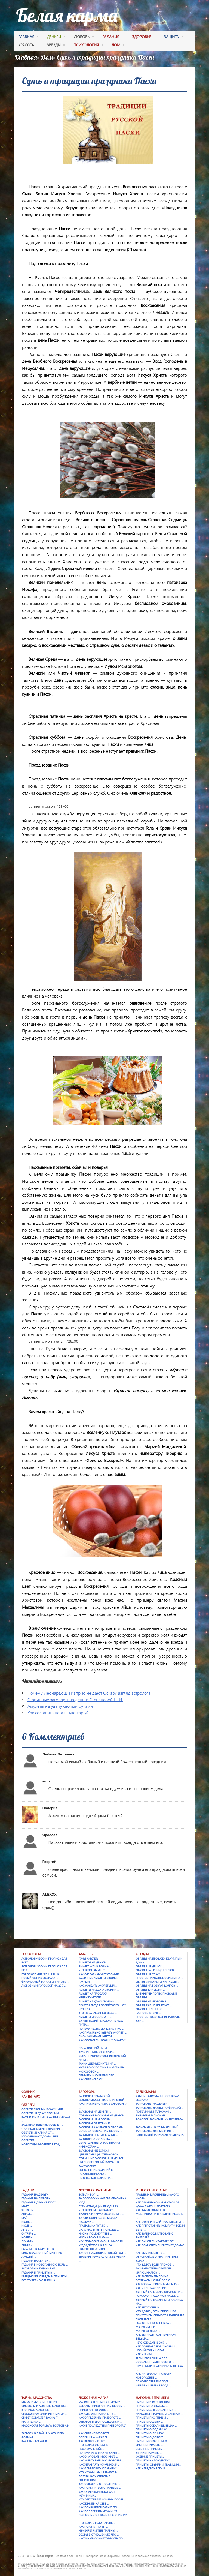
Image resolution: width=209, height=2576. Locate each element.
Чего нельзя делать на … (96, 2178)
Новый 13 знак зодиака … (39, 1978)
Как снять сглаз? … (92, 2079)
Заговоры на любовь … (95, 2119)
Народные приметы (152, 2397)
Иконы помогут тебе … (95, 2233)
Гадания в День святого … (40, 2202)
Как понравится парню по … (99, 2507)
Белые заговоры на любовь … (100, 2131)
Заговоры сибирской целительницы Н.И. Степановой (101, 2098)
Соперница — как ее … (94, 2437)
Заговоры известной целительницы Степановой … (100, 2152)
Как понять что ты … (93, 2527)
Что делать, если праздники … (157, 2311)
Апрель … (27, 2214)
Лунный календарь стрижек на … (159, 2292)
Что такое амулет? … (93, 1970)
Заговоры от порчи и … (96, 2123)
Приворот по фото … (94, 2410)
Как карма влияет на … (152, 2210)
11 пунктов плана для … (153, 2358)
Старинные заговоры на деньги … (103, 2115)
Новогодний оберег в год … (41, 2144)
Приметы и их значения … (154, 2402)
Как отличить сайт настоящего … (160, 2222)
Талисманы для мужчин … (155, 2131)
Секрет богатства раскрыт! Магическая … (39, 2419)
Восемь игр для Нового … (155, 2362)
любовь (84, 37)
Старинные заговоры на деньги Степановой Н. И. (75, 1699)
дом (118, 45)
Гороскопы (31, 1954)
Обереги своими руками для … (43, 2109)
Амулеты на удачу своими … (99, 1990)
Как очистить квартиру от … (156, 2241)
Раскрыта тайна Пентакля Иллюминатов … (153, 2270)
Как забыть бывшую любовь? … (101, 2460)
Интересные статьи (151, 2190)
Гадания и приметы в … (38, 2272)
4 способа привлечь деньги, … (157, 2284)
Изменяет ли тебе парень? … (98, 2530)
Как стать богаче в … (35, 2441)
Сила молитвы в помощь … (99, 2230)
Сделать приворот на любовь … (102, 2406)
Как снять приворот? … (95, 2433)
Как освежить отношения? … (99, 2484)
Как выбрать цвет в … (150, 2253)
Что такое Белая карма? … (97, 2210)
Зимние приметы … (149, 2445)
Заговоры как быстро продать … (102, 2127)
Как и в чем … (145, 2354)
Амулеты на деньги (92, 1962)
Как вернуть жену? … (93, 2441)
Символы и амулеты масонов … (44, 2406)
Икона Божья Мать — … (95, 2237)
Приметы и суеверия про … (98, 2075)
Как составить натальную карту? (58, 1712)
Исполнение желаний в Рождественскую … (96, 2172)
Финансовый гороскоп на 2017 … (45, 1982)
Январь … (27, 2245)
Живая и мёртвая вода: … (153, 2385)
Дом (47, 57)
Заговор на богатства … (95, 2139)
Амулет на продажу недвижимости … (93, 1995)
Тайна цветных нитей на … (97, 2063)
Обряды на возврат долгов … (157, 1985)
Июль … (26, 2225)
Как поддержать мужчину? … (99, 2511)
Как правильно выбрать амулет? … (103, 2032)
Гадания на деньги (34, 2194)
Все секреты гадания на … (39, 2280)
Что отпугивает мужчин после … (102, 2499)
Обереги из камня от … (37, 2132)
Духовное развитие (95, 2190)
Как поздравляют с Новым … (156, 2346)
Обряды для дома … (150, 1990)
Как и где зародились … (153, 2288)
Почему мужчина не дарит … (99, 2453)
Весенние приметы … (150, 2449)
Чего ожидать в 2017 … (151, 2342)
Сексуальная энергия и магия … (44, 2414)
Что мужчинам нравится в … (99, 2472)
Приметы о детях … (149, 2422)
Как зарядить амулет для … (98, 1985)
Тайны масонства (36, 2397)
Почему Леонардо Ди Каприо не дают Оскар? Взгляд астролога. (89, 1693)
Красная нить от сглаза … (97, 2052)
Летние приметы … (149, 2453)
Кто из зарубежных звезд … (98, 2013)
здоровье (143, 37)
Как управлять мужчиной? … (99, 2464)
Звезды (56, 45)
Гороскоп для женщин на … (41, 1974)
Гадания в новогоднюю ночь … (44, 2264)
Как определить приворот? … (100, 2417)
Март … (26, 2206)
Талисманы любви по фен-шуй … (159, 2108)
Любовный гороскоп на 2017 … (43, 1985)
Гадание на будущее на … (39, 2249)
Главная (28, 37)
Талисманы (146, 2091)
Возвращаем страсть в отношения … (94, 2478)
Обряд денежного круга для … (157, 1982)
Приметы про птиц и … (152, 2417)
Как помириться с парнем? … (100, 2488)
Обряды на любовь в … (152, 2001)
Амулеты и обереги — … (95, 2017)
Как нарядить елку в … (152, 2468)
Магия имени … (147, 2327)
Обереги (28, 2105)
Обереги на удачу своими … (41, 2113)
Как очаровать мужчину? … (98, 2456)
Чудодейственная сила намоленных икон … (95, 2247)
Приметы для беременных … (156, 2410)
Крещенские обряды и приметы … (45, 2276)
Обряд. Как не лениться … (154, 2005)
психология (88, 45)
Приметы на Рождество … (154, 2460)
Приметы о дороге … (151, 2437)
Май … (25, 2218)
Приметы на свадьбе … (152, 2406)
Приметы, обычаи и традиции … (158, 2464)
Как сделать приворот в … (97, 2414)
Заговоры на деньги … (95, 2111)
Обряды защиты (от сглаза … (156, 1970)
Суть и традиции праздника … (100, 2206)
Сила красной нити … (94, 2048)
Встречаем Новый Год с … (154, 2280)
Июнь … (26, 2222)
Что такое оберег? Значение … (42, 2129)
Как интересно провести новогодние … (153, 2375)
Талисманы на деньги (151, 2104)
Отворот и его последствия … (100, 2422)
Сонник (28, 2091)
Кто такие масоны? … (36, 2410)
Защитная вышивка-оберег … (42, 2125)
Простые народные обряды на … (159, 1978)
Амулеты (86, 1954)
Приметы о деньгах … (151, 2433)
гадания (112, 37)
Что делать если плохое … (155, 2264)
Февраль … (28, 2210)
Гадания (28, 2190)
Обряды (142, 1954)
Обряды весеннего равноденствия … (149, 2011)
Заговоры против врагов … (98, 2135)
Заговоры (87, 2091)
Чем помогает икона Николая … (102, 2241)
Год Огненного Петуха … (153, 2323)
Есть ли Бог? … (89, 2194)
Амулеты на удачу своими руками (60, 1706)
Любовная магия (93, 2397)
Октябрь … (28, 2233)
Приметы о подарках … (152, 2429)
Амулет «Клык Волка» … (95, 1966)
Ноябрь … (28, 2237)
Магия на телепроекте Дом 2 (99, 2402)
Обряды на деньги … (150, 1966)
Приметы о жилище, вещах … (156, 2425)
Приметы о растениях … (153, 2441)
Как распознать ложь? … (153, 2276)
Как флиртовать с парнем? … (99, 2468)
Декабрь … (28, 2241)
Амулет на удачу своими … (98, 2001)
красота (28, 45)
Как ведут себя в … (149, 2307)
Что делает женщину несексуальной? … (93, 2447)
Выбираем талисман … (152, 2115)
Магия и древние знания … (40, 2402)
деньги (56, 37)
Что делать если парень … (97, 2523)
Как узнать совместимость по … (102, 2538)
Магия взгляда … (148, 2331)
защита (173, 37)
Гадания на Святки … (36, 2261)
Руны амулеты (89, 1958)
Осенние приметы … (150, 2456)
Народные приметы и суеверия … (159, 2414)
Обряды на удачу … (149, 1974)
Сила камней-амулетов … (97, 2036)
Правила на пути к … (93, 2225)
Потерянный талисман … (153, 2111)
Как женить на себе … (94, 2503)
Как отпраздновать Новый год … (102, 2253)
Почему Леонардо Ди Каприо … (101, 2029)
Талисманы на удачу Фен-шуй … (158, 2127)
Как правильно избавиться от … (159, 2202)
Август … (27, 2230)
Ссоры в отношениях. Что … (99, 2534)
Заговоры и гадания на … (39, 2268)
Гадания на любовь (35, 2198)
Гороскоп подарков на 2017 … (157, 2296)
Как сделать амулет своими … (100, 1974)
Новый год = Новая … (151, 2350)
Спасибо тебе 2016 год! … (153, 2381)
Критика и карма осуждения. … (101, 2214)
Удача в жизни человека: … (155, 2206)
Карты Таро (30, 2096)
